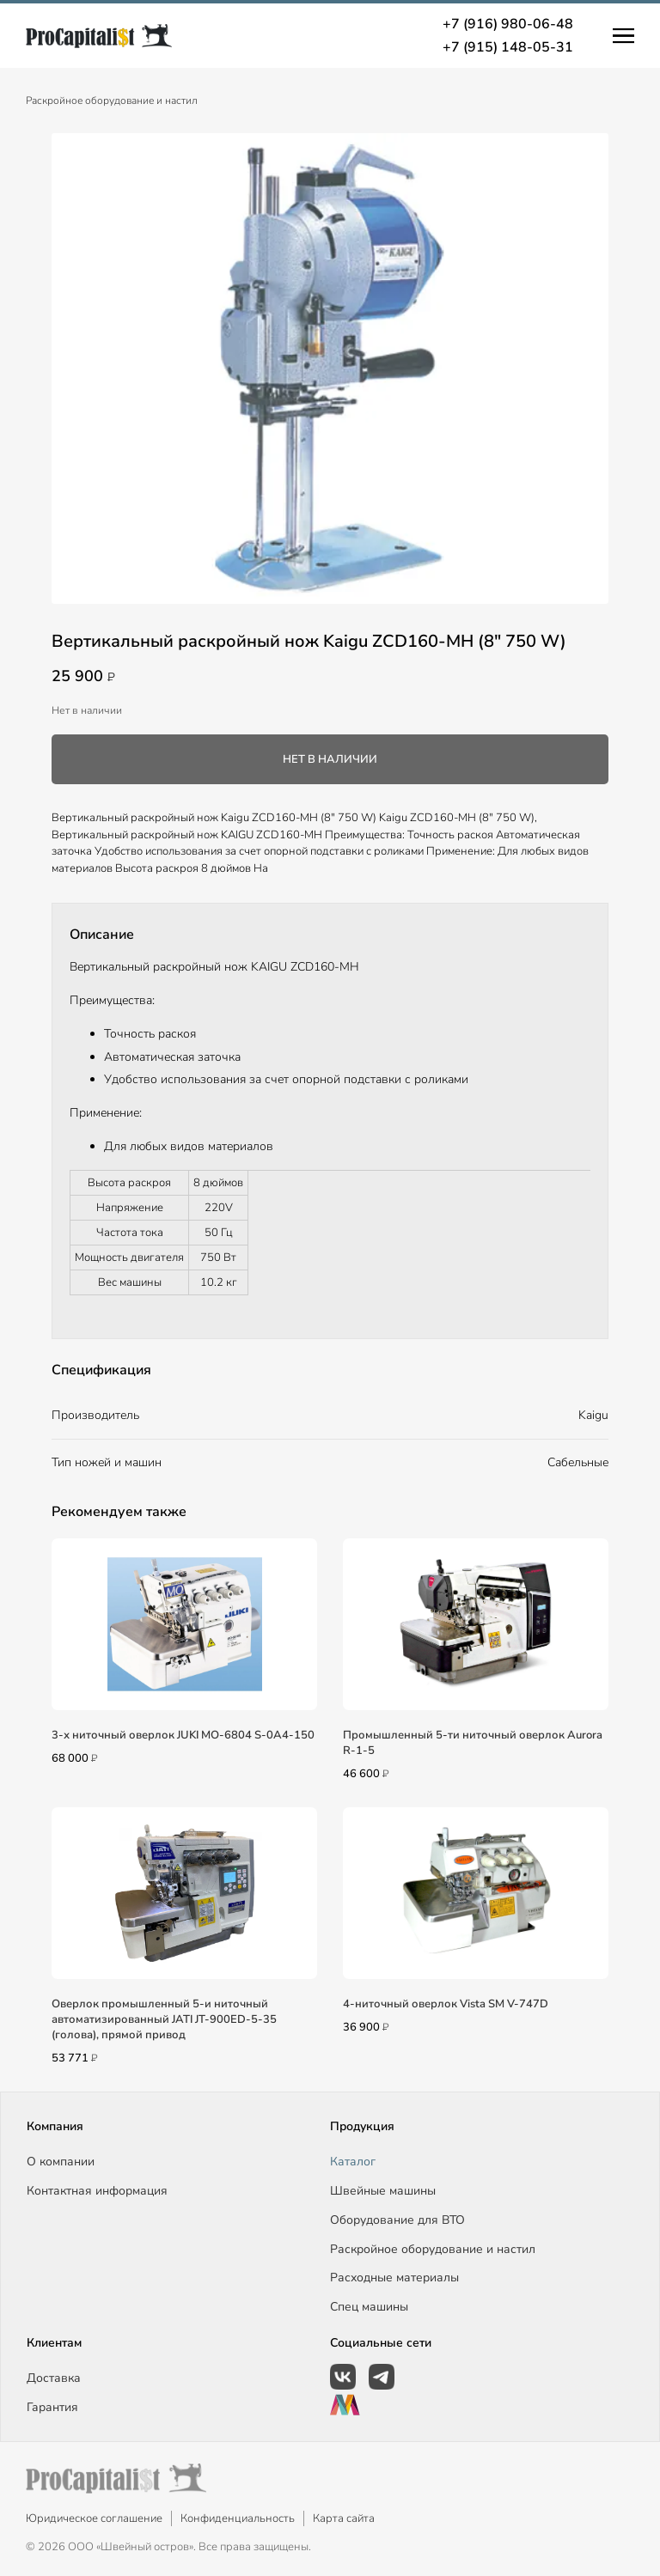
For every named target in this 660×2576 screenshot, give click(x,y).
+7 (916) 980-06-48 (508, 24)
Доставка (54, 2378)
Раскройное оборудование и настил (112, 100)
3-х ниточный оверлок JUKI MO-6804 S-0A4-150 (183, 1735)
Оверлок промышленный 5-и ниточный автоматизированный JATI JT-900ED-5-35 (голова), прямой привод (164, 2019)
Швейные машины (383, 2191)
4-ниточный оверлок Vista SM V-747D (445, 2004)
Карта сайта (344, 2518)
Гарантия (52, 2407)
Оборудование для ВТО (397, 2220)
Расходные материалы (394, 2277)
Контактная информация (97, 2191)
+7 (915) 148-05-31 (508, 47)
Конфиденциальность (237, 2518)
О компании (61, 2161)
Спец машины (369, 2307)
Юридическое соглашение (94, 2518)
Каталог (353, 2161)
